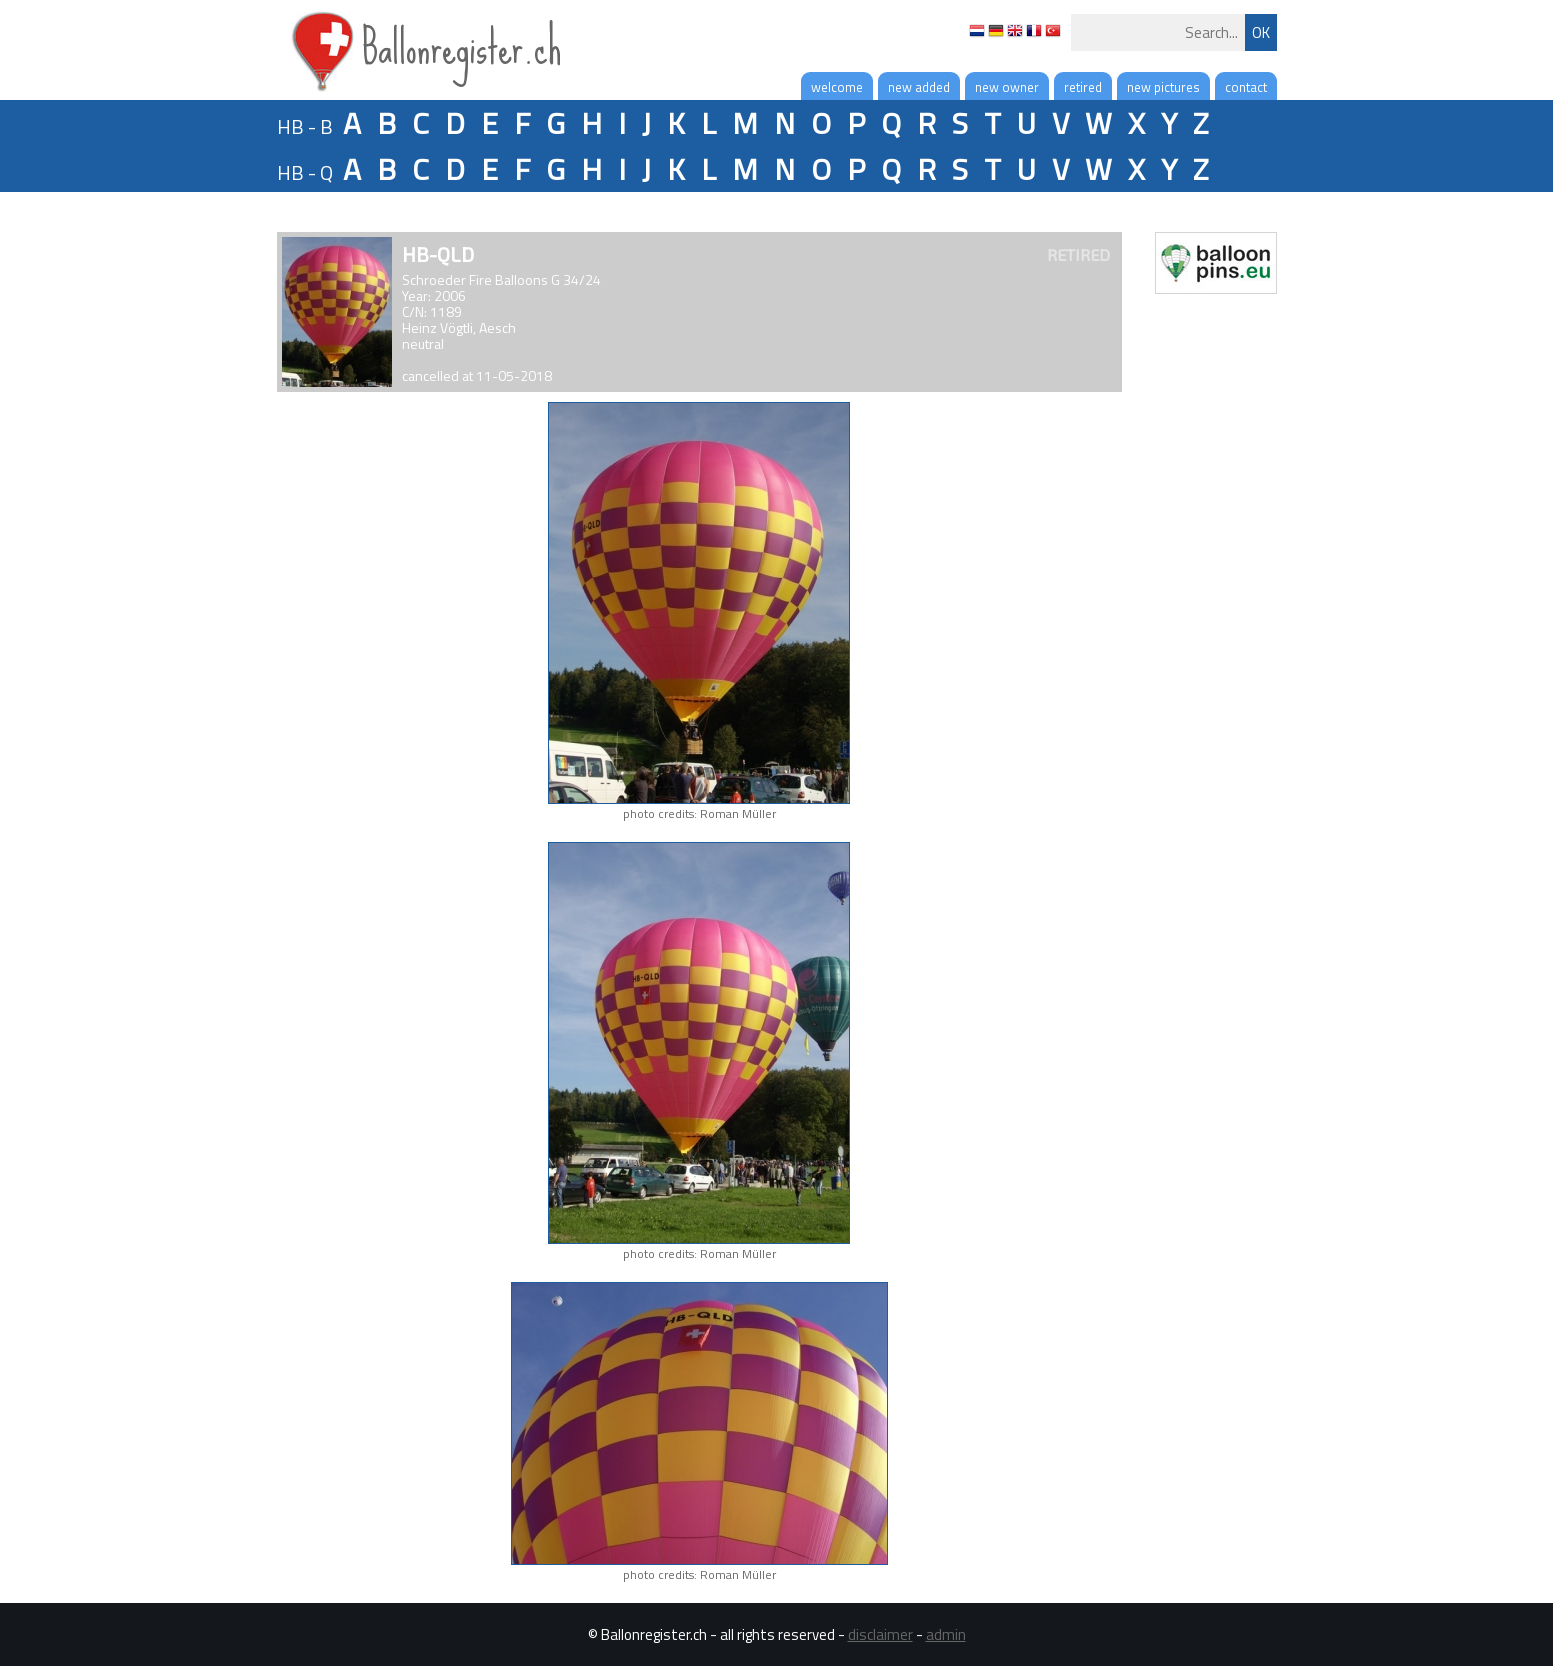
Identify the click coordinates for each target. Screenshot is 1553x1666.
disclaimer (880, 1634)
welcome (837, 87)
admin (946, 1634)
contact (1246, 87)
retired (1083, 87)
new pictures (1163, 87)
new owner (1007, 87)
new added (919, 87)
